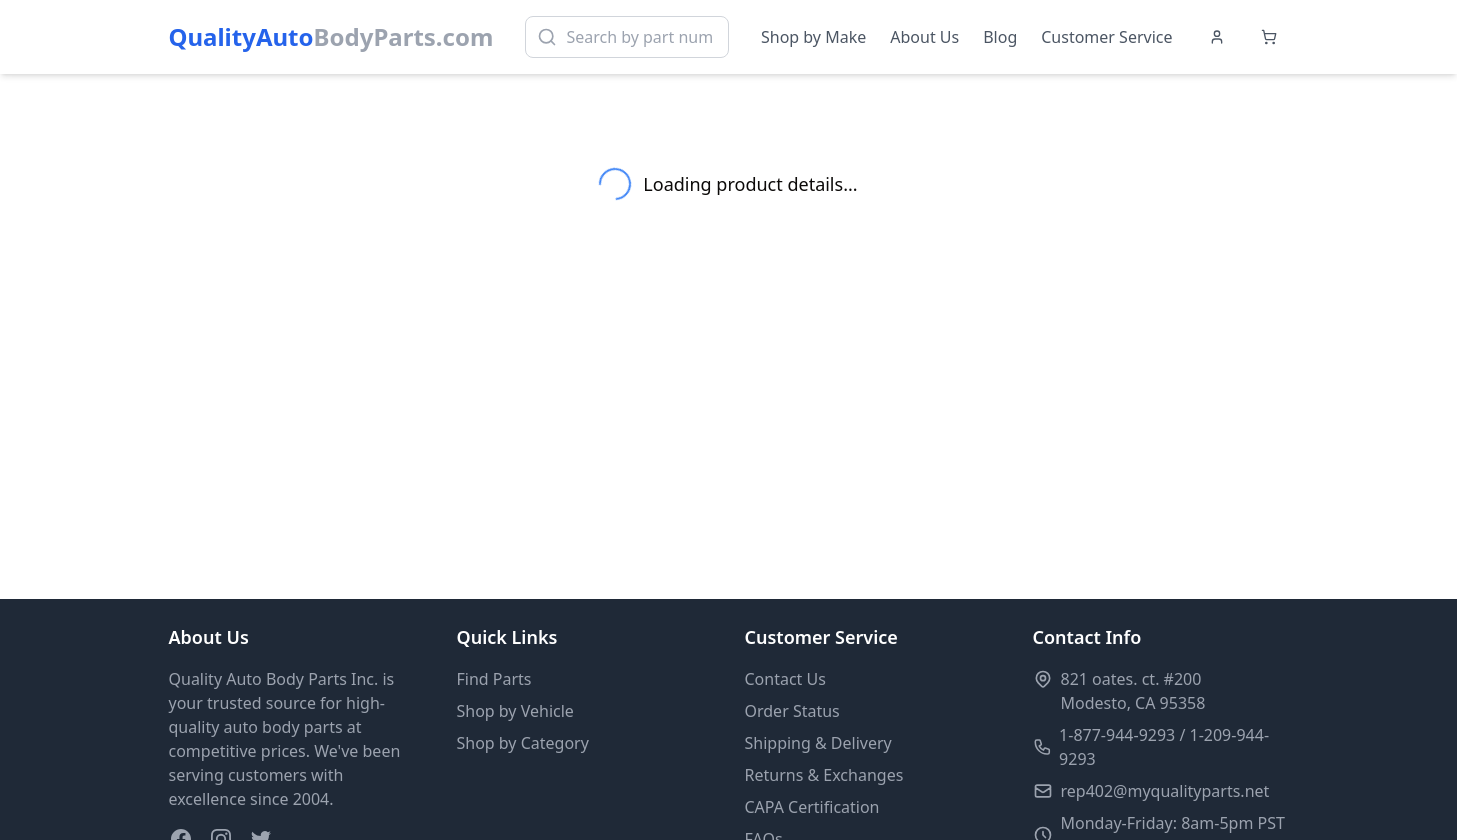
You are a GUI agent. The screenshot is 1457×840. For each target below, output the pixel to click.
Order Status (792, 711)
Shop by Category (523, 743)
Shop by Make (813, 37)
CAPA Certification (812, 807)
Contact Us (785, 679)
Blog (1000, 37)
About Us (924, 37)
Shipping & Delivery (818, 743)
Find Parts (494, 679)
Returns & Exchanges (824, 775)
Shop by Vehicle (515, 711)
